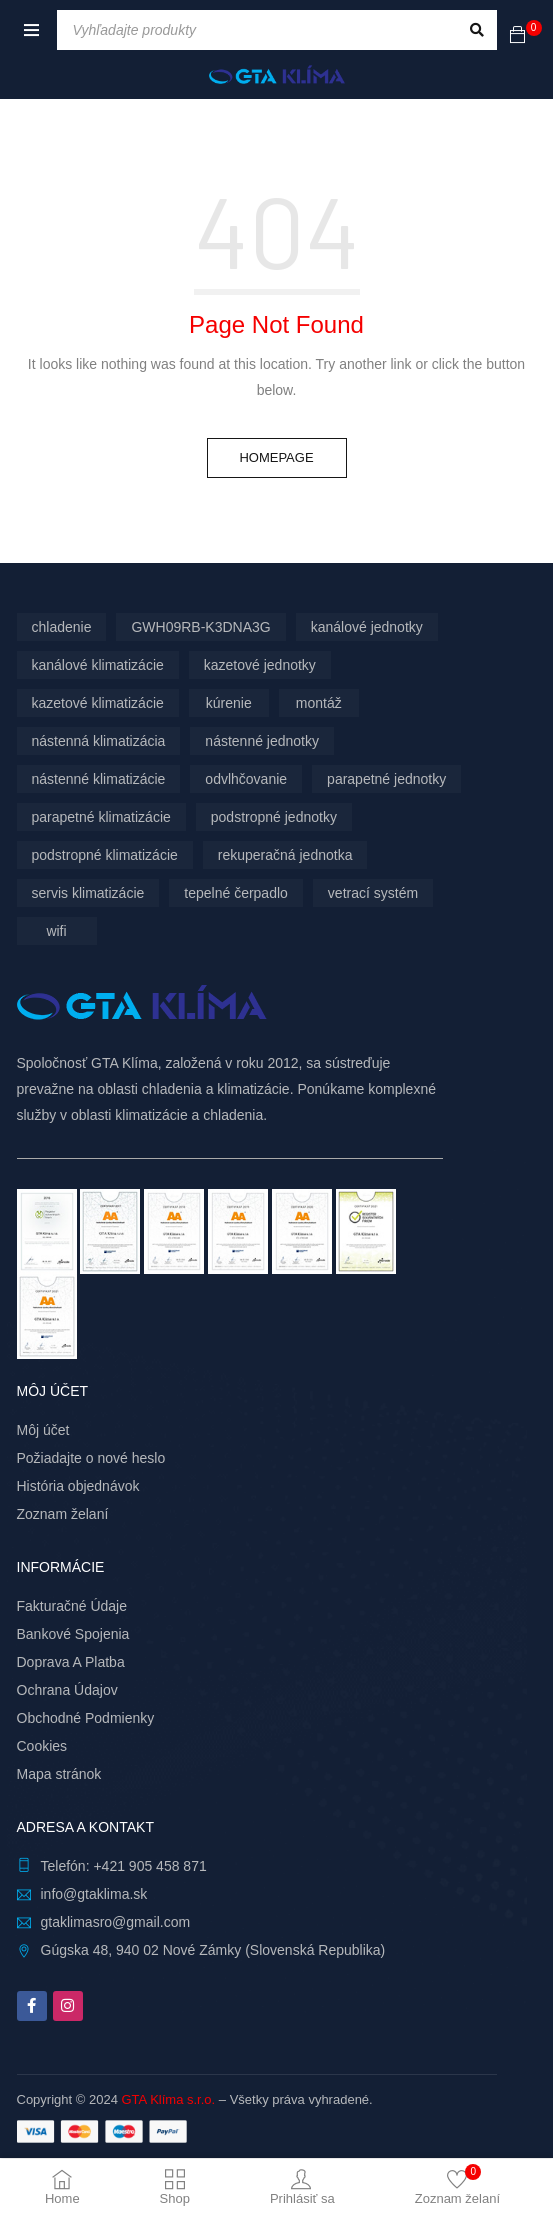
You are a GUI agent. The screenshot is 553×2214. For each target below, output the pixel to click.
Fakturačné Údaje (72, 1606)
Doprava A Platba (71, 1662)
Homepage (276, 457)
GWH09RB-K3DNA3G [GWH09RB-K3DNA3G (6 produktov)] (200, 627)
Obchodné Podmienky (86, 1718)
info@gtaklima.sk (94, 1894)
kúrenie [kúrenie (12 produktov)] (229, 703)
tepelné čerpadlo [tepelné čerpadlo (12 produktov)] (236, 893)
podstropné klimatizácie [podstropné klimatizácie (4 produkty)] (105, 855)
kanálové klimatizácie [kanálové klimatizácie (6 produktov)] (98, 665)
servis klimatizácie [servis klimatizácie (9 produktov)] (88, 893)
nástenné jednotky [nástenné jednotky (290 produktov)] (262, 741)
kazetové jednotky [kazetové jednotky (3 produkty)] (260, 665)
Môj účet (43, 1430)
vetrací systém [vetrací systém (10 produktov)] (373, 893)
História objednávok (78, 1486)
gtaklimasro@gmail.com (116, 1922)
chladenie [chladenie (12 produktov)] (62, 627)
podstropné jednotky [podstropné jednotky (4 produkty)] (274, 817)
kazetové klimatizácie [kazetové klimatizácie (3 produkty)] (98, 703)
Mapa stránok (59, 1774)
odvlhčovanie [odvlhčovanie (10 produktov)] (246, 779)
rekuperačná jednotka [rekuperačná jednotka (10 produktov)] (285, 855)
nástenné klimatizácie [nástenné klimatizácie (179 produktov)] (99, 779)
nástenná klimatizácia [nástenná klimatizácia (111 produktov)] (99, 741)
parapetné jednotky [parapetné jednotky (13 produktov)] (386, 779)
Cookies (42, 1746)
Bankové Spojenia (73, 1634)
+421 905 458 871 (149, 1866)
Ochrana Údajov (67, 1690)
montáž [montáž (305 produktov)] (319, 703)
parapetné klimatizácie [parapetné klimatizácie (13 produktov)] (101, 817)
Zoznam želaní (63, 1514)
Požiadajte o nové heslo (91, 1458)
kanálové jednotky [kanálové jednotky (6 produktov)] (367, 627)
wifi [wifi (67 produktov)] (56, 931)
